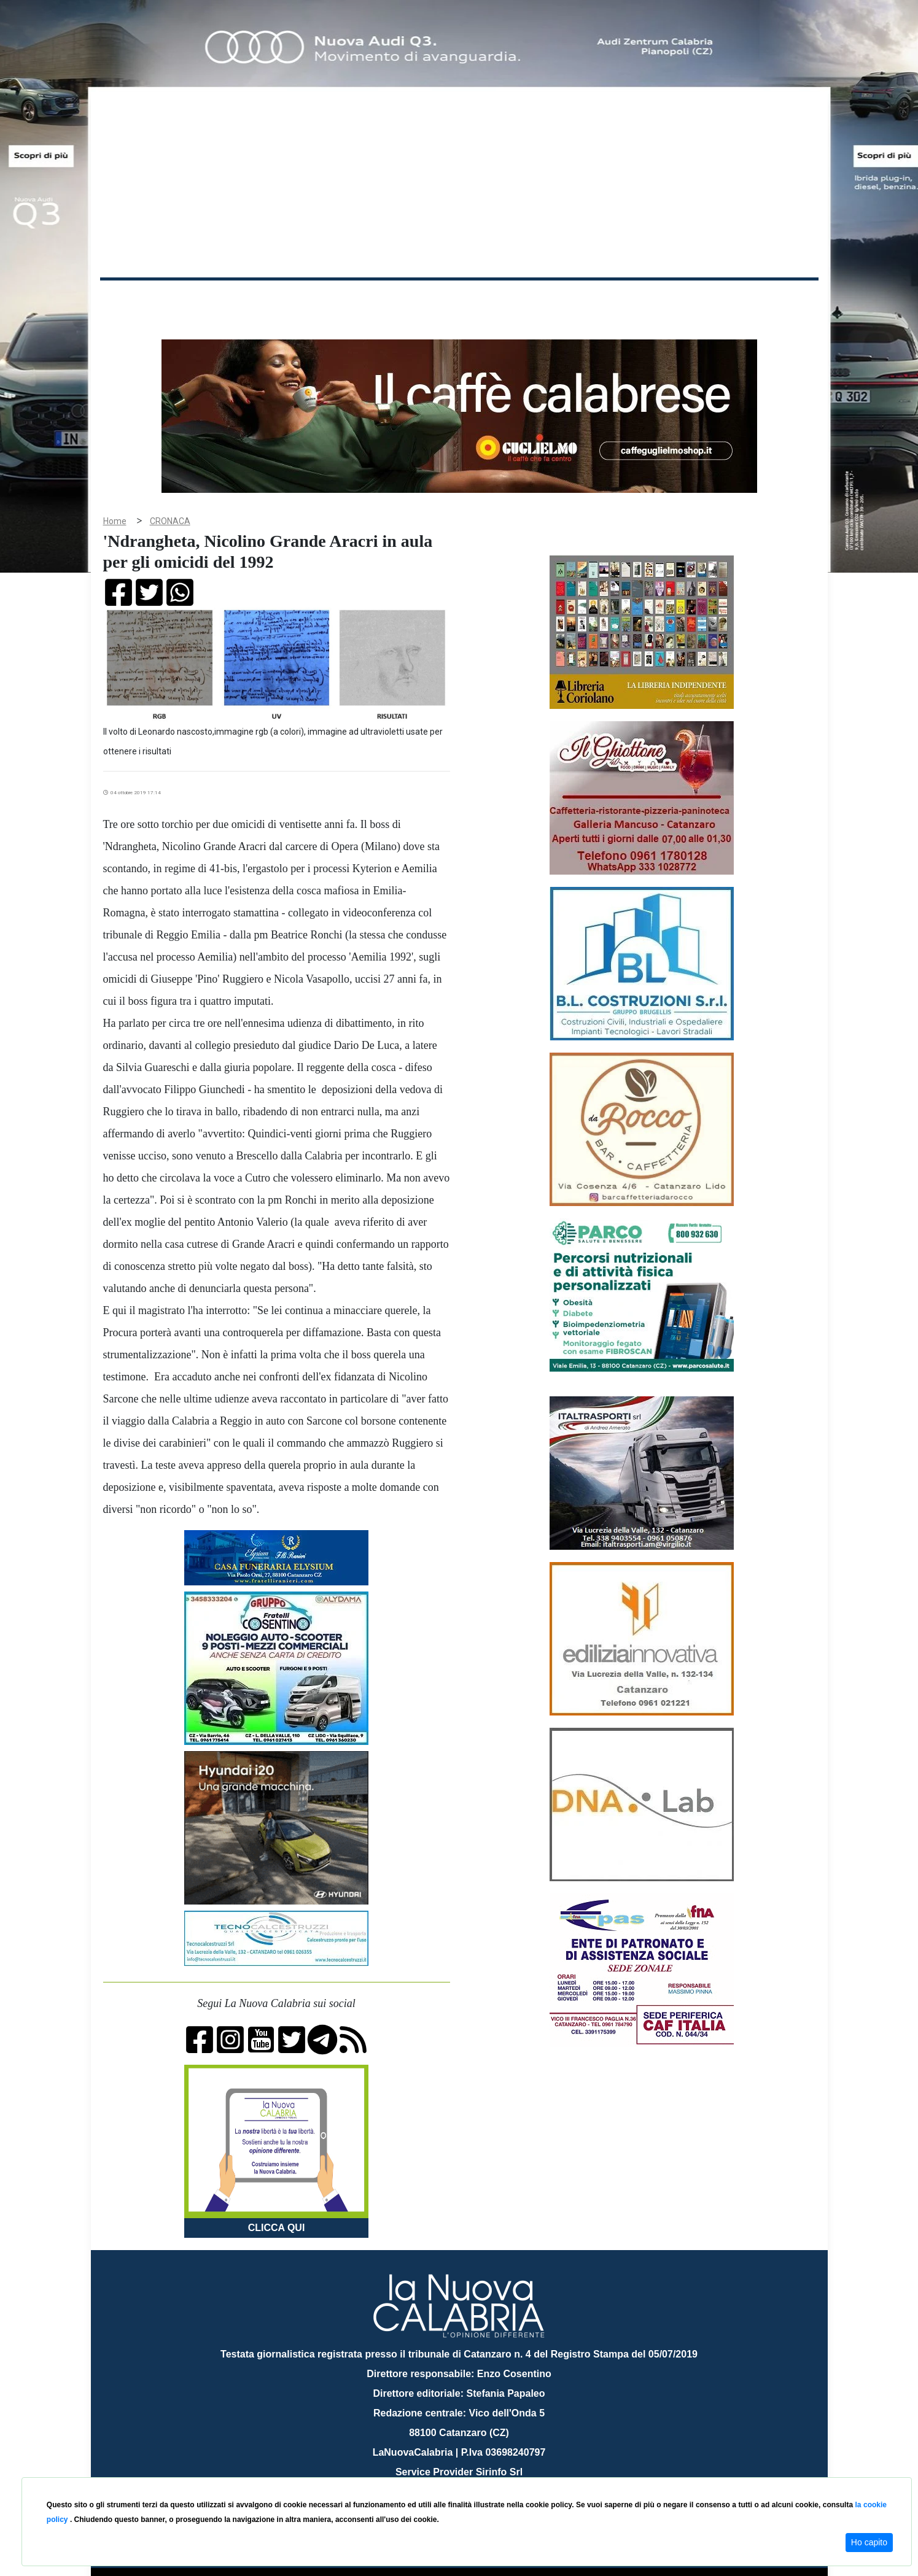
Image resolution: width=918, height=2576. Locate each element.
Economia (414, 300)
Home (131, 297)
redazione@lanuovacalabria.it (486, 2472)
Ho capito (869, 2542)
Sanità (317, 300)
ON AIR (771, 302)
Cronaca (228, 300)
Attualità (361, 300)
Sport (460, 300)
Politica (275, 300)
